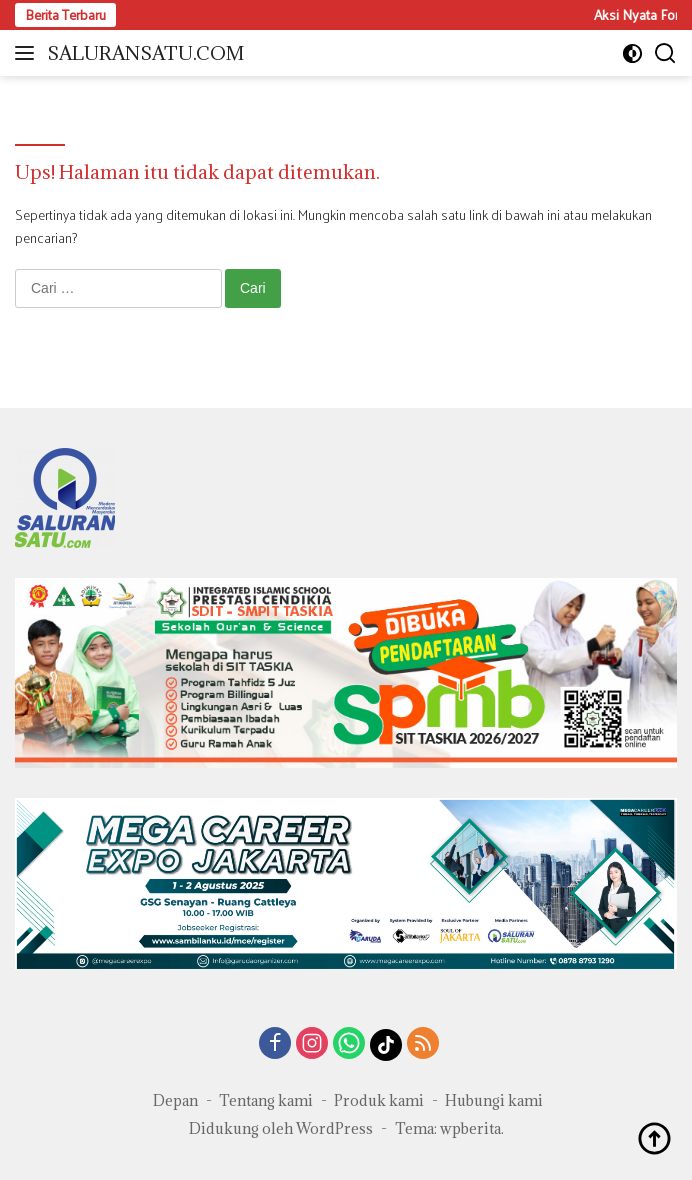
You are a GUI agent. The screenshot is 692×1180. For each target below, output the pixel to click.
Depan (175, 1100)
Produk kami (379, 1100)
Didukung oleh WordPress (281, 1128)
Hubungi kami (494, 1100)
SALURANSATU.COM (145, 53)
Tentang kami (266, 1100)
